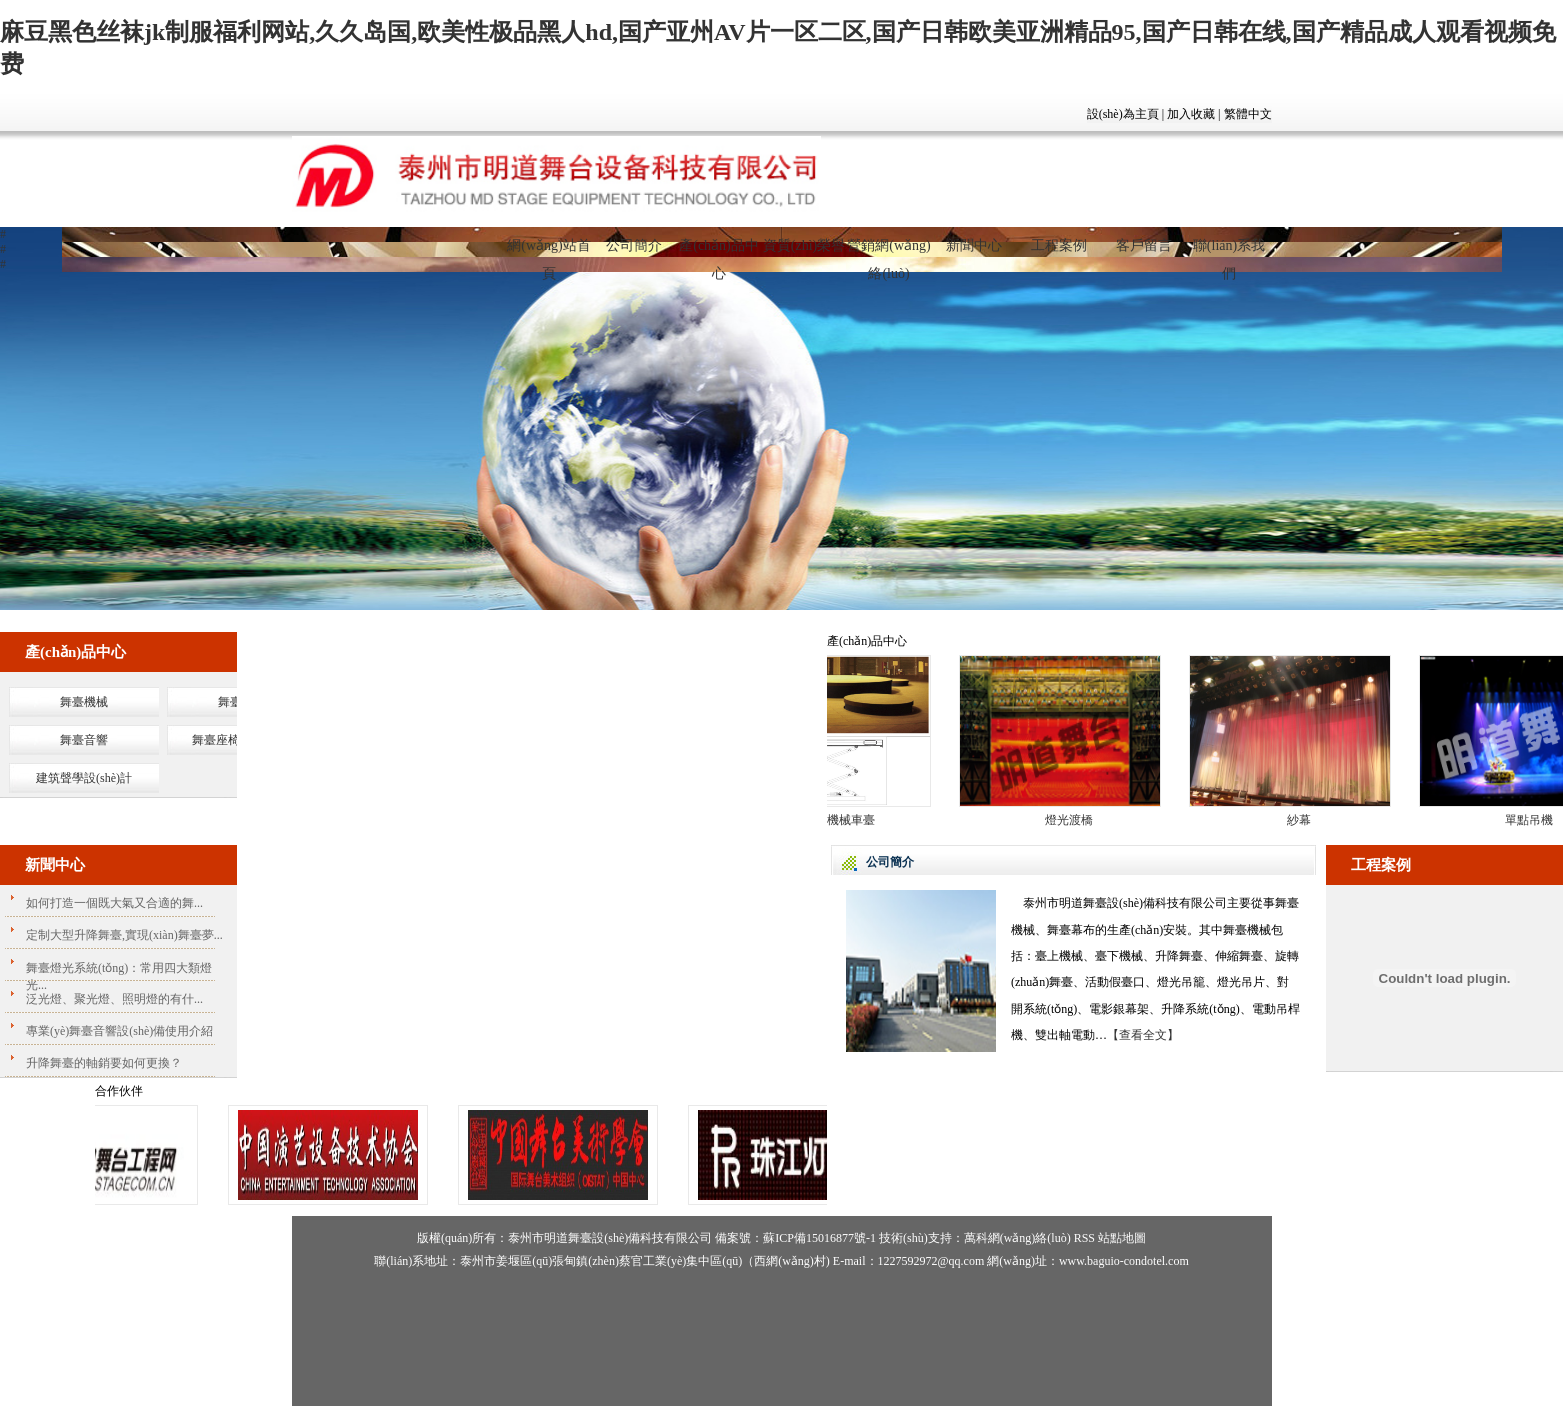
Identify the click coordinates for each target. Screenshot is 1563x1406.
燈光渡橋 (1074, 820)
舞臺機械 (84, 702)
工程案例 (1059, 245)
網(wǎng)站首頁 (548, 254)
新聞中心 (974, 245)
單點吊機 (1534, 820)
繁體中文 (1248, 114)
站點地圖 (1122, 1238)
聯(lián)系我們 (1229, 254)
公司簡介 (634, 245)
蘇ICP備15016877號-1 (819, 1238)
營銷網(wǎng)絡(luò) (888, 254)
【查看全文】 (1143, 1035)
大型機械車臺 (844, 820)
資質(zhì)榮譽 (804, 245)
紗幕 (1304, 820)
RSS (1084, 1238)
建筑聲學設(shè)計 (84, 778)
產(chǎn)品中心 (719, 254)
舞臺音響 (84, 740)
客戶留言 (1144, 245)
